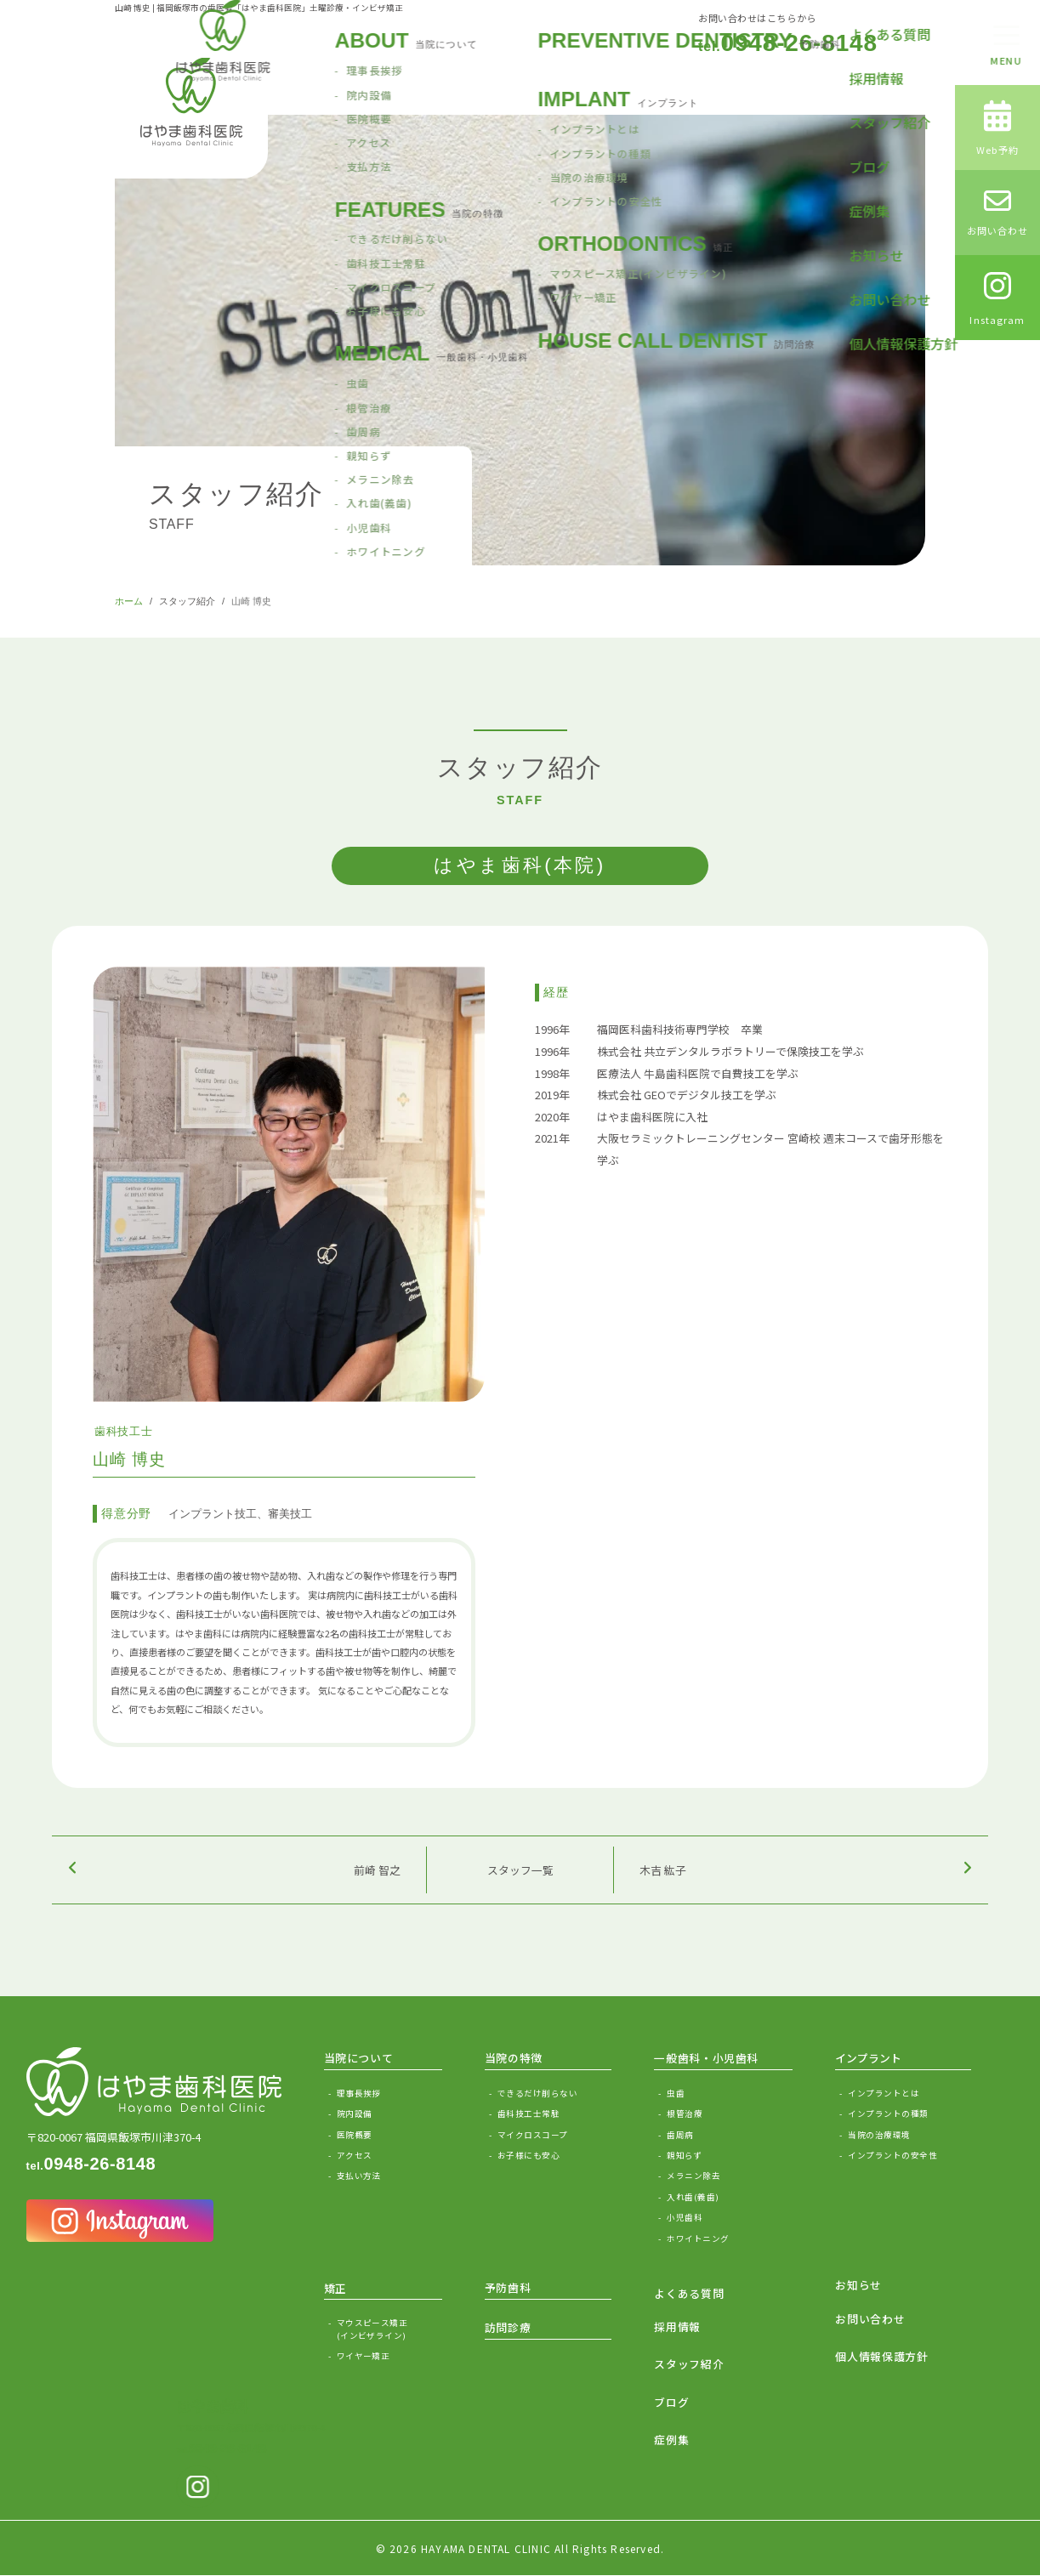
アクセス (354, 2155)
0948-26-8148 (788, 43)
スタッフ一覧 (520, 1870)
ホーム (129, 601)
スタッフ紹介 (187, 601)
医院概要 (354, 2135)
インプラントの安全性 (892, 2155)
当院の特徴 (514, 2058)
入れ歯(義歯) (693, 2197)
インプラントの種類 (888, 2113)
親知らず (684, 2155)
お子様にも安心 (528, 2155)
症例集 (671, 2439)
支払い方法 (359, 2176)
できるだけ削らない (537, 2093)
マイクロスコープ (532, 2135)
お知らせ (858, 2285)
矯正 (335, 2288)
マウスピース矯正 (389, 2329)
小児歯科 (684, 2217)
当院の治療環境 (879, 2135)
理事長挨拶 (359, 2093)
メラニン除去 (693, 2176)
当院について (359, 2058)
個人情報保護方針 (881, 2356)
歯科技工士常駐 (528, 2113)
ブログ (671, 2402)
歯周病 (680, 2135)
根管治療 (684, 2113)
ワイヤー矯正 (363, 2356)
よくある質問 (689, 2293)
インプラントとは (883, 2093)
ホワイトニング (698, 2238)
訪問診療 (508, 2327)
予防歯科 (508, 2287)
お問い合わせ (870, 2319)
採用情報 (677, 2326)
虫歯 (676, 2093)
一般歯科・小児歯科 (706, 2058)
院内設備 (354, 2113)
